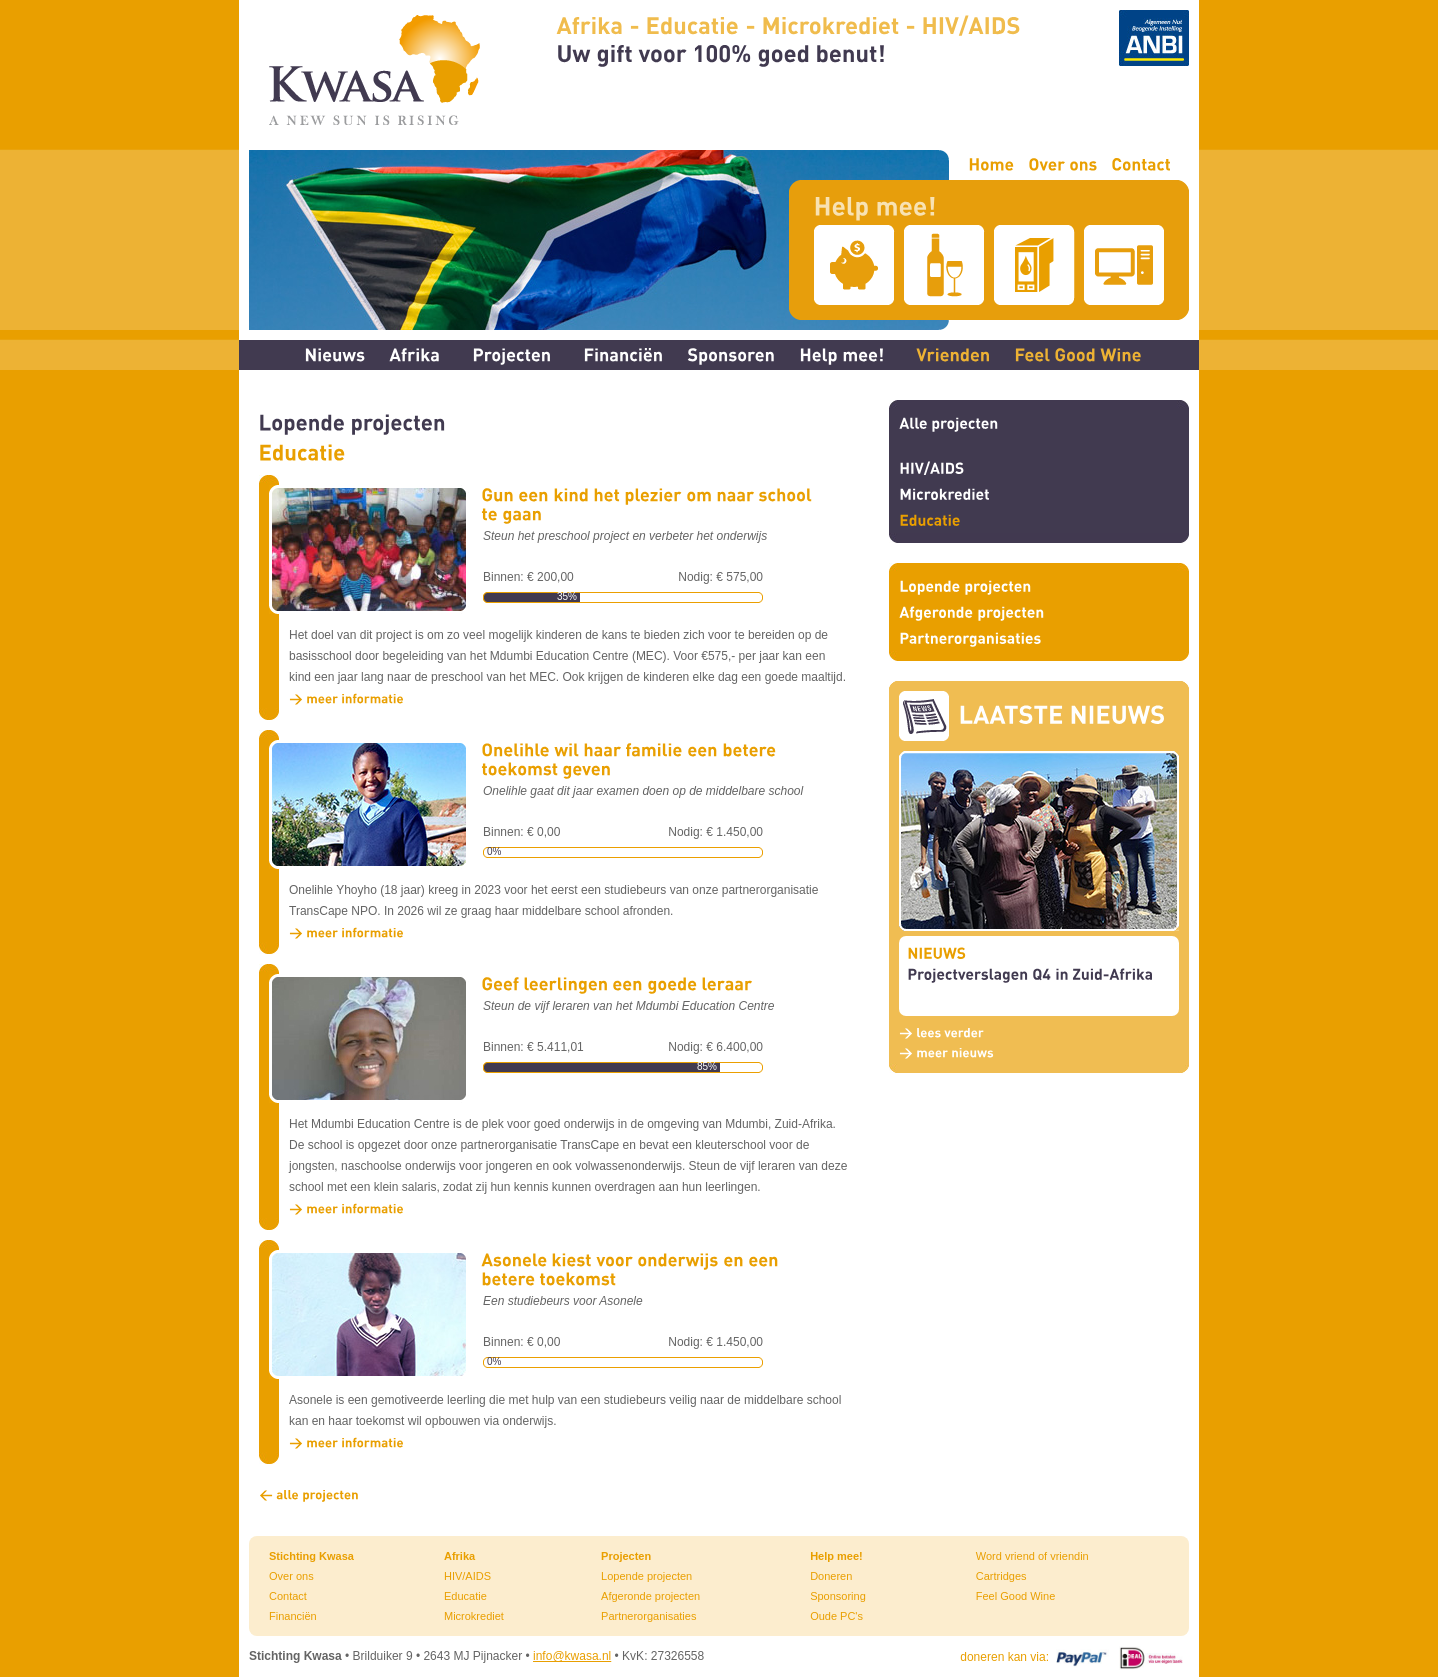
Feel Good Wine (1015, 1596)
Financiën (293, 1616)
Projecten (626, 1556)
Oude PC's (836, 1616)
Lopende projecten (646, 1576)
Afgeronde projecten (650, 1596)
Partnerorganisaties (648, 1616)
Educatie (465, 1596)
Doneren (831, 1576)
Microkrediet (474, 1616)
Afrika (459, 1556)
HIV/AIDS (467, 1576)
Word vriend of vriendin (1032, 1556)
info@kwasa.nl (572, 1656)
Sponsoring (838, 1596)
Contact (288, 1596)
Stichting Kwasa (311, 1556)
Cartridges (1001, 1576)
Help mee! (836, 1556)
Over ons (291, 1576)
